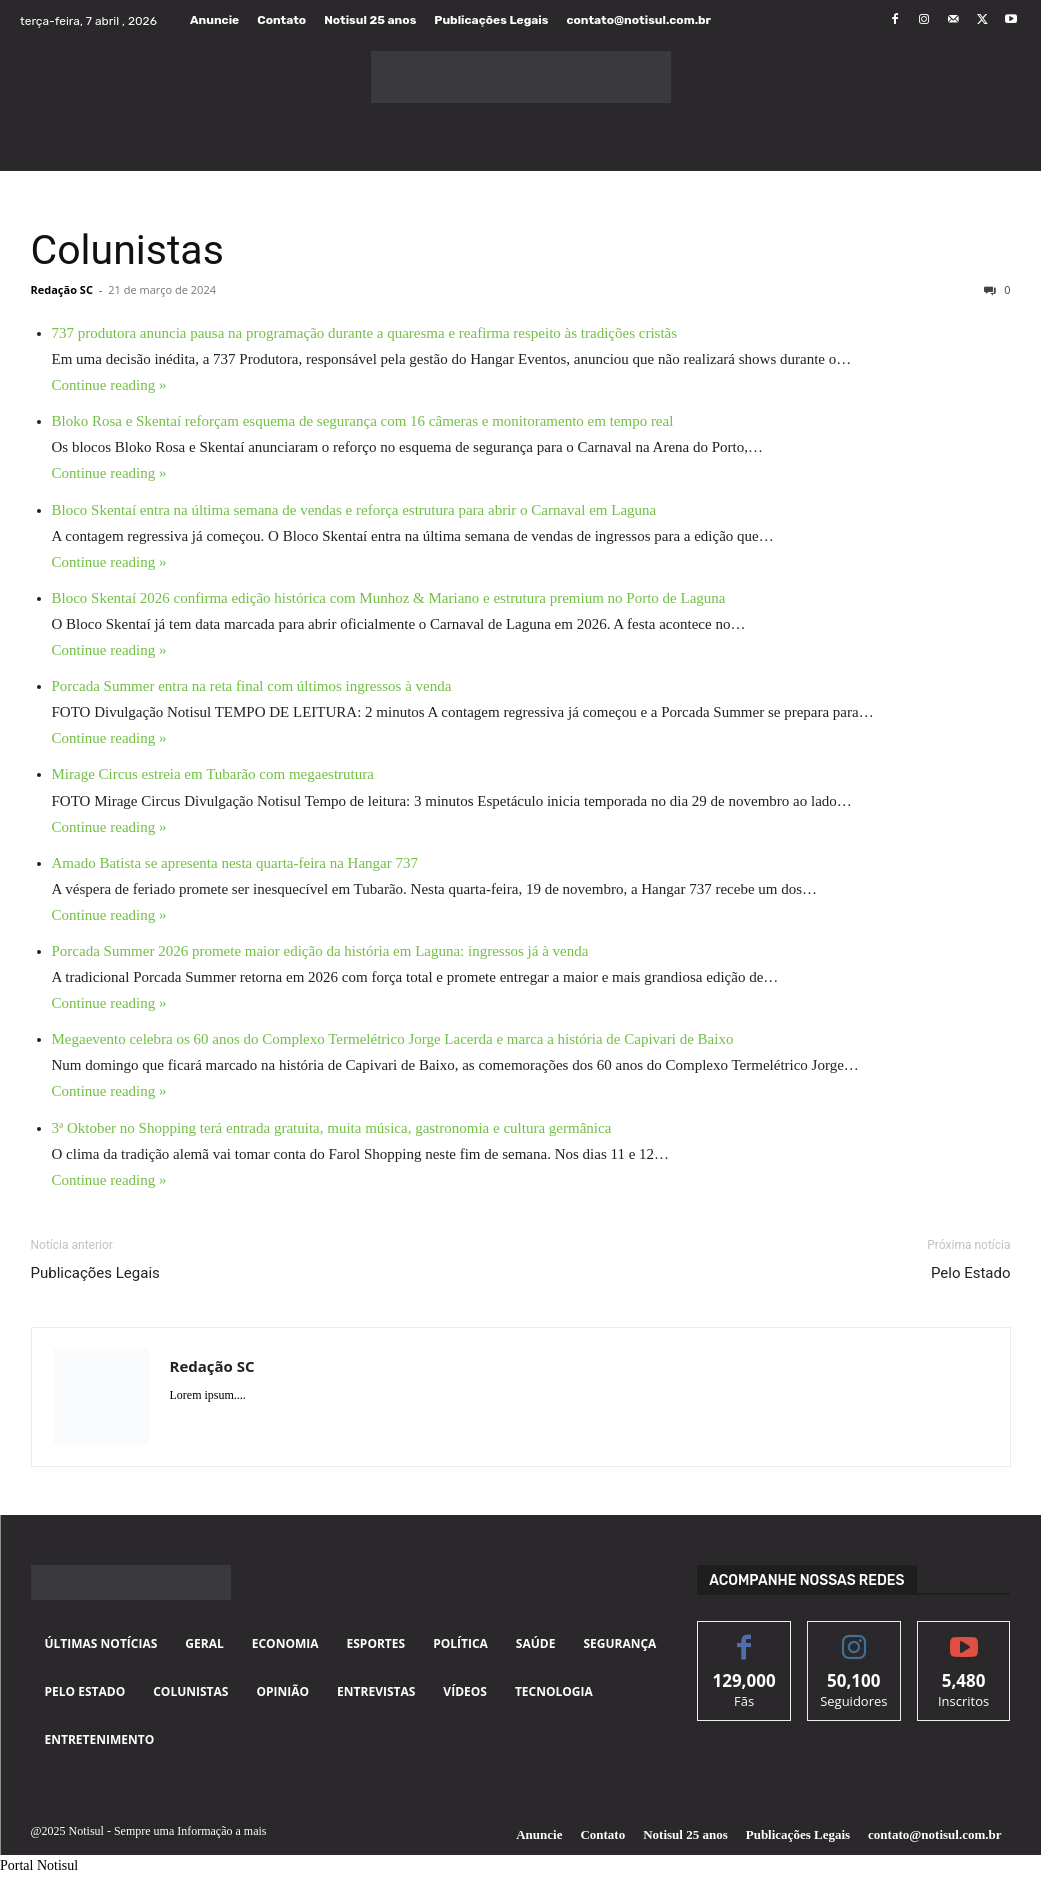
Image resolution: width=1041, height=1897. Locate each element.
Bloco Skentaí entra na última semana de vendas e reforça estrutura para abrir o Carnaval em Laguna (354, 510)
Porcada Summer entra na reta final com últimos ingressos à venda (252, 686)
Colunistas (127, 250)
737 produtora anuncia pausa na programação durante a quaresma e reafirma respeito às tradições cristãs (365, 333)
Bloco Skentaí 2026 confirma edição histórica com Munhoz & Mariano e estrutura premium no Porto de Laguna (389, 598)
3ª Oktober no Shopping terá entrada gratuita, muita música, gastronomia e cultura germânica (332, 1128)
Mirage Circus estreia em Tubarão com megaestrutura (213, 774)
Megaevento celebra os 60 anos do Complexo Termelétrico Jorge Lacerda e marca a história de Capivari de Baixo (393, 1039)
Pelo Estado (971, 1273)
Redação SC (62, 289)
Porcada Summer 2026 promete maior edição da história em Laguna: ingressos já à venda (320, 951)
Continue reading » (109, 385)
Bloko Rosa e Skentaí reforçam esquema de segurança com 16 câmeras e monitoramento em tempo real (363, 421)
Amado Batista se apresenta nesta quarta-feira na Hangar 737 (235, 863)
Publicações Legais (95, 1273)
